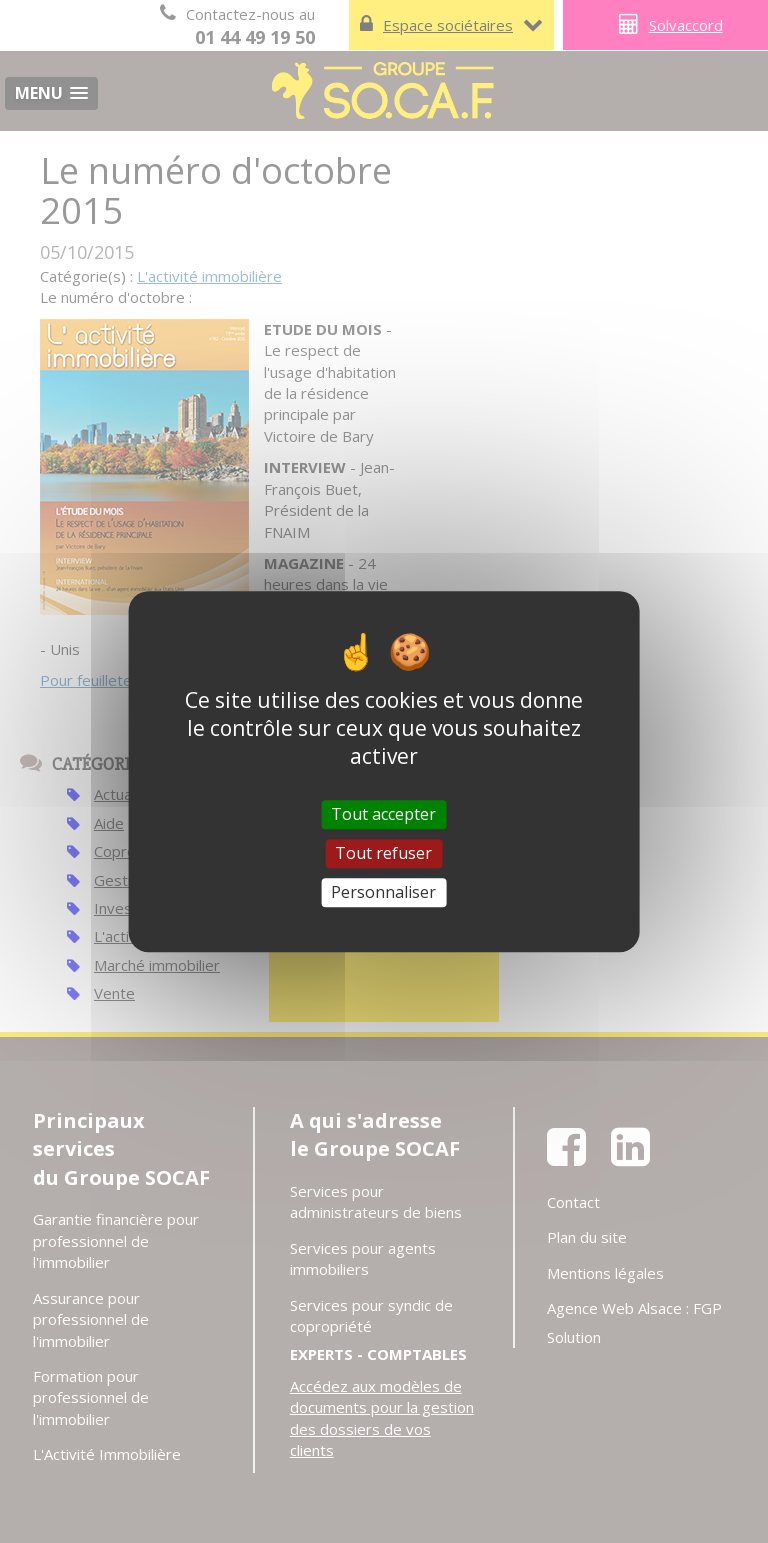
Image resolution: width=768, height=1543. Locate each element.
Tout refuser (383, 853)
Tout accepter (383, 814)
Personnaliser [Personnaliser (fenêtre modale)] (383, 892)
